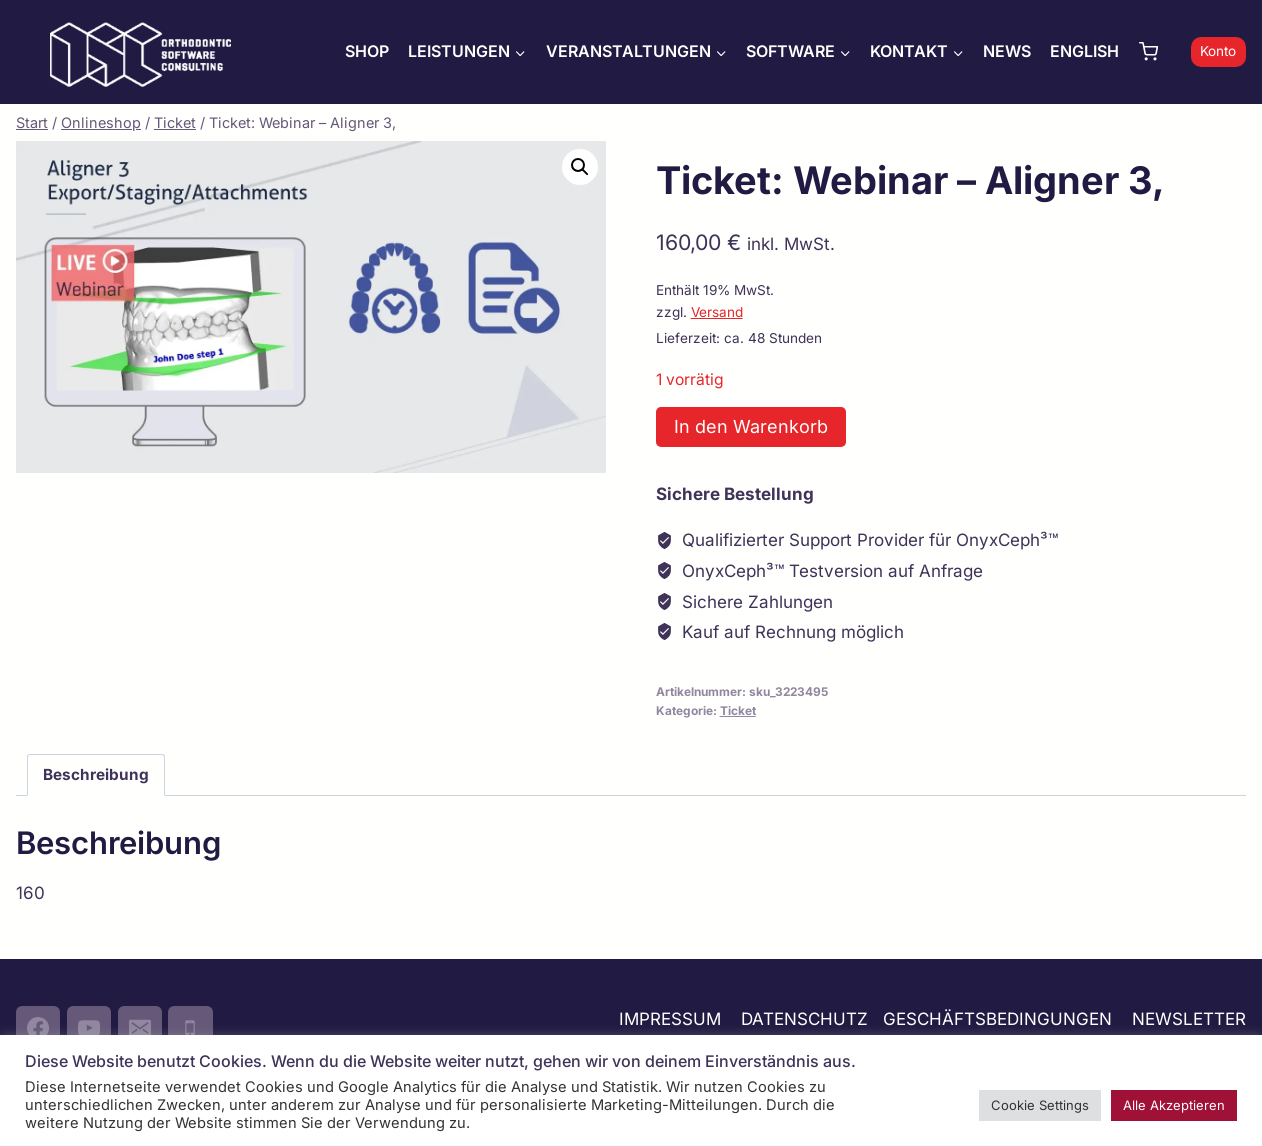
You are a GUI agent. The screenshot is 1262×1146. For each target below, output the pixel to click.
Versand (717, 312)
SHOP (367, 51)
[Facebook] (38, 1028)
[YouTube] (89, 1028)
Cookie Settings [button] (1040, 1105)
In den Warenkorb (751, 426)
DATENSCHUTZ (804, 1019)
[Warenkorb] (1160, 51)
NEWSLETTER (1189, 1019)
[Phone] (190, 1028)
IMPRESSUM (670, 1019)
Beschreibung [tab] (96, 774)
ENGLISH (1084, 51)
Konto (1218, 51)
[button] (580, 167)
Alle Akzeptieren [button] (1174, 1105)
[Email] (140, 1028)
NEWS (1007, 51)
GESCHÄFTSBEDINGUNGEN (1000, 1019)
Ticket (738, 710)
